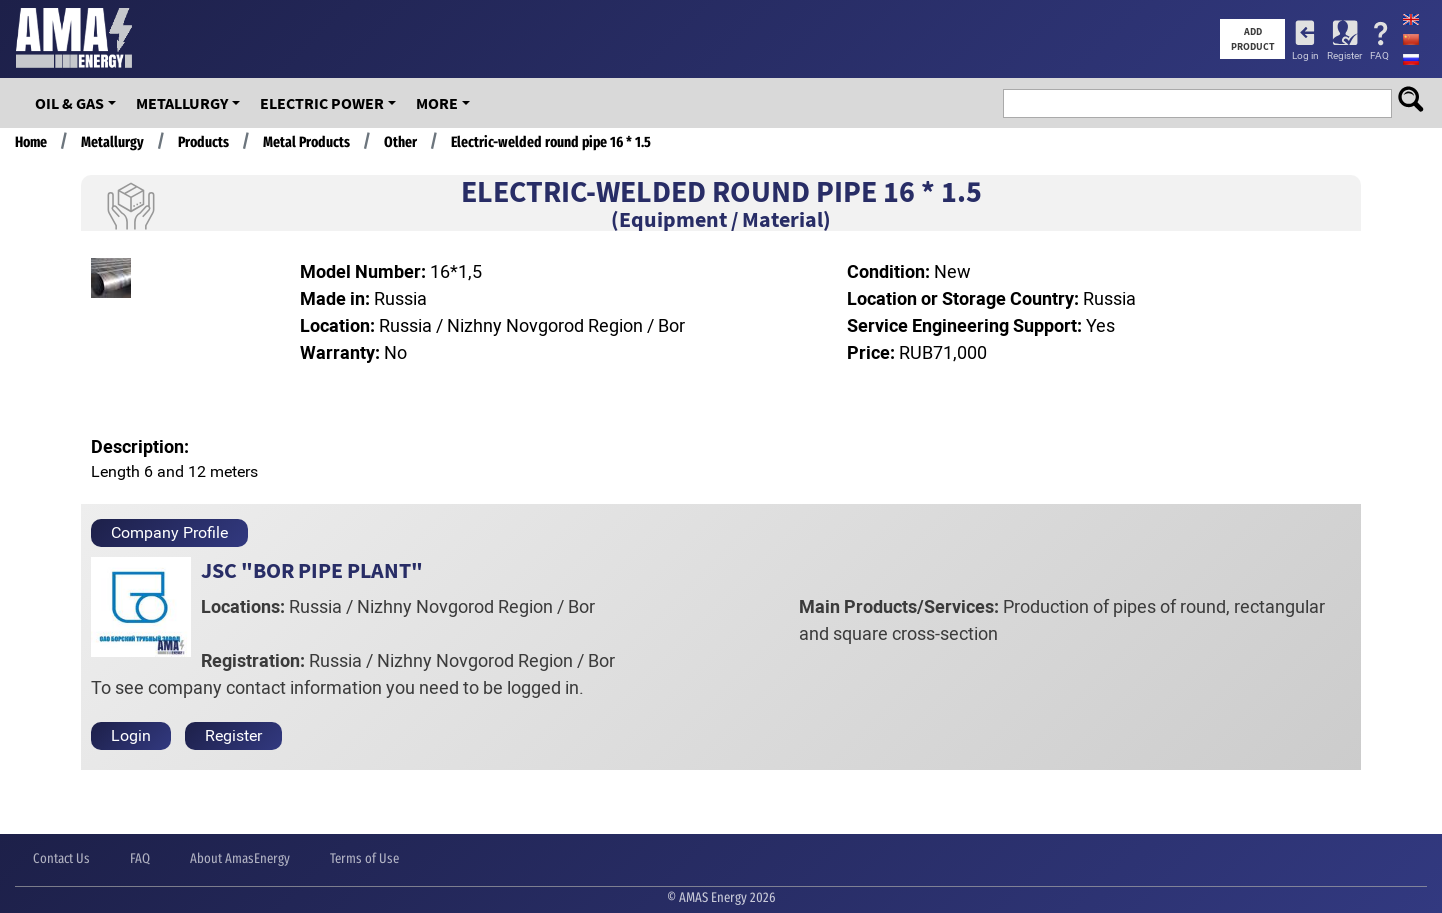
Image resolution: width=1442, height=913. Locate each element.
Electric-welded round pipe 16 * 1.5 (551, 142)
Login (131, 735)
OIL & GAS (69, 103)
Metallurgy (182, 103)
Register (1344, 55)
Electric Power (322, 103)
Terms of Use (364, 858)
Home (31, 142)
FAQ (1379, 55)
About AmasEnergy (240, 858)
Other (400, 142)
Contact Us (61, 858)
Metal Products (306, 142)
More (437, 103)
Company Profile (169, 532)
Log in (1305, 55)
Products (203, 142)
